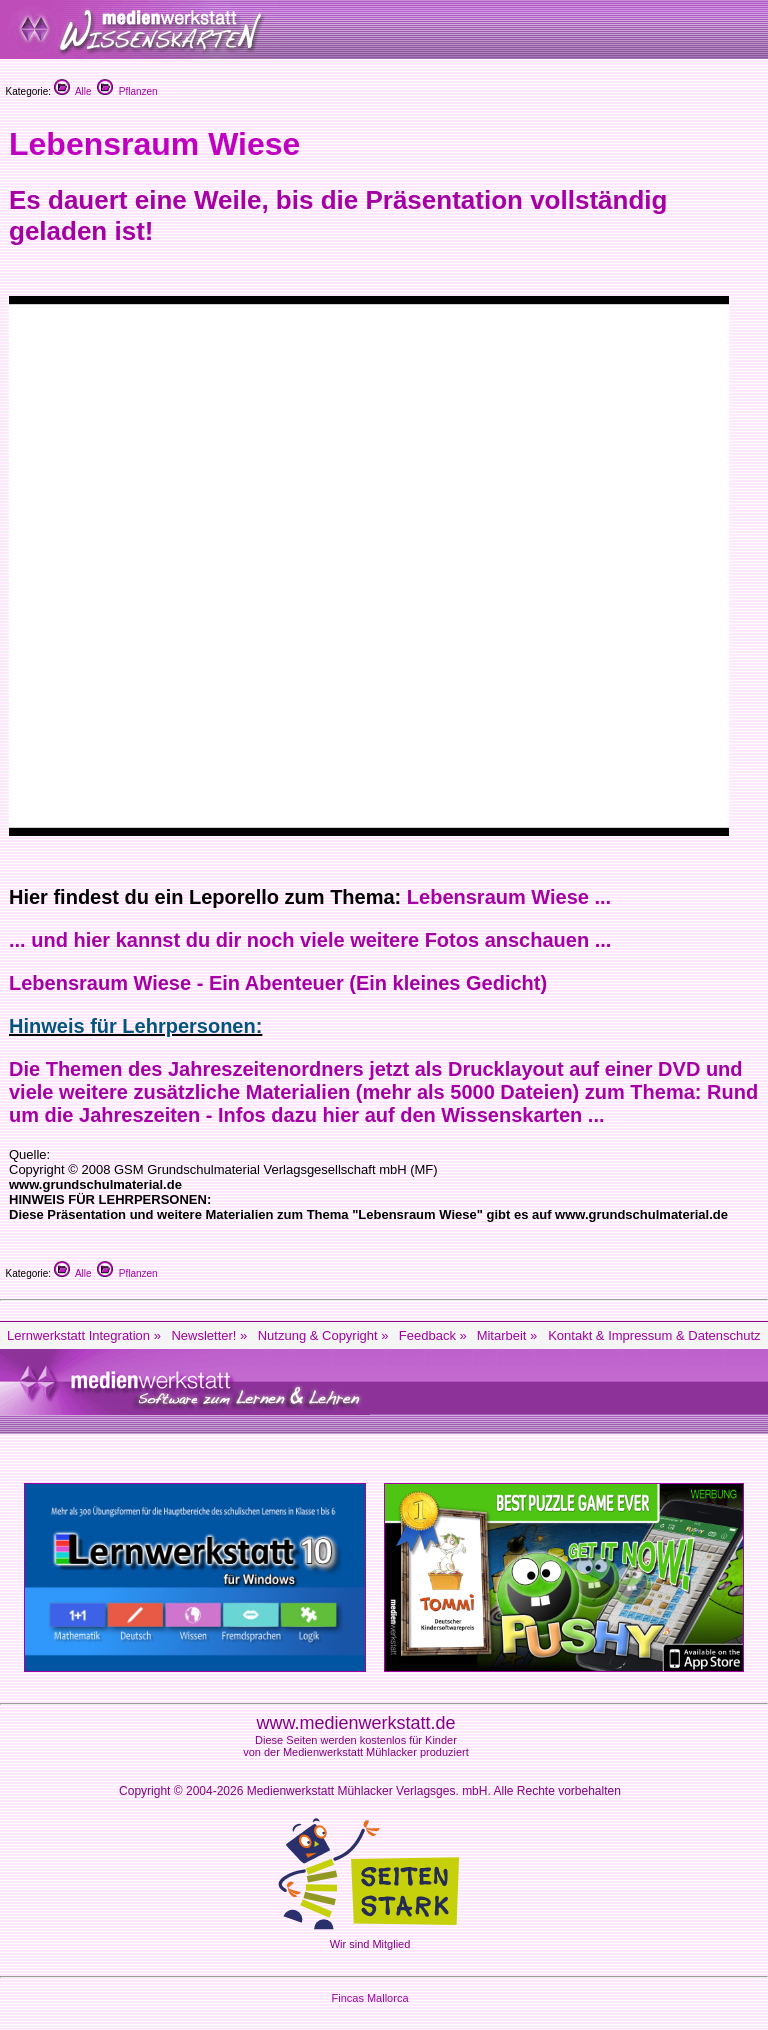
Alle (73, 91)
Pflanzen (127, 91)
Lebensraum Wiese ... (509, 897)
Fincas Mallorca (369, 1998)
